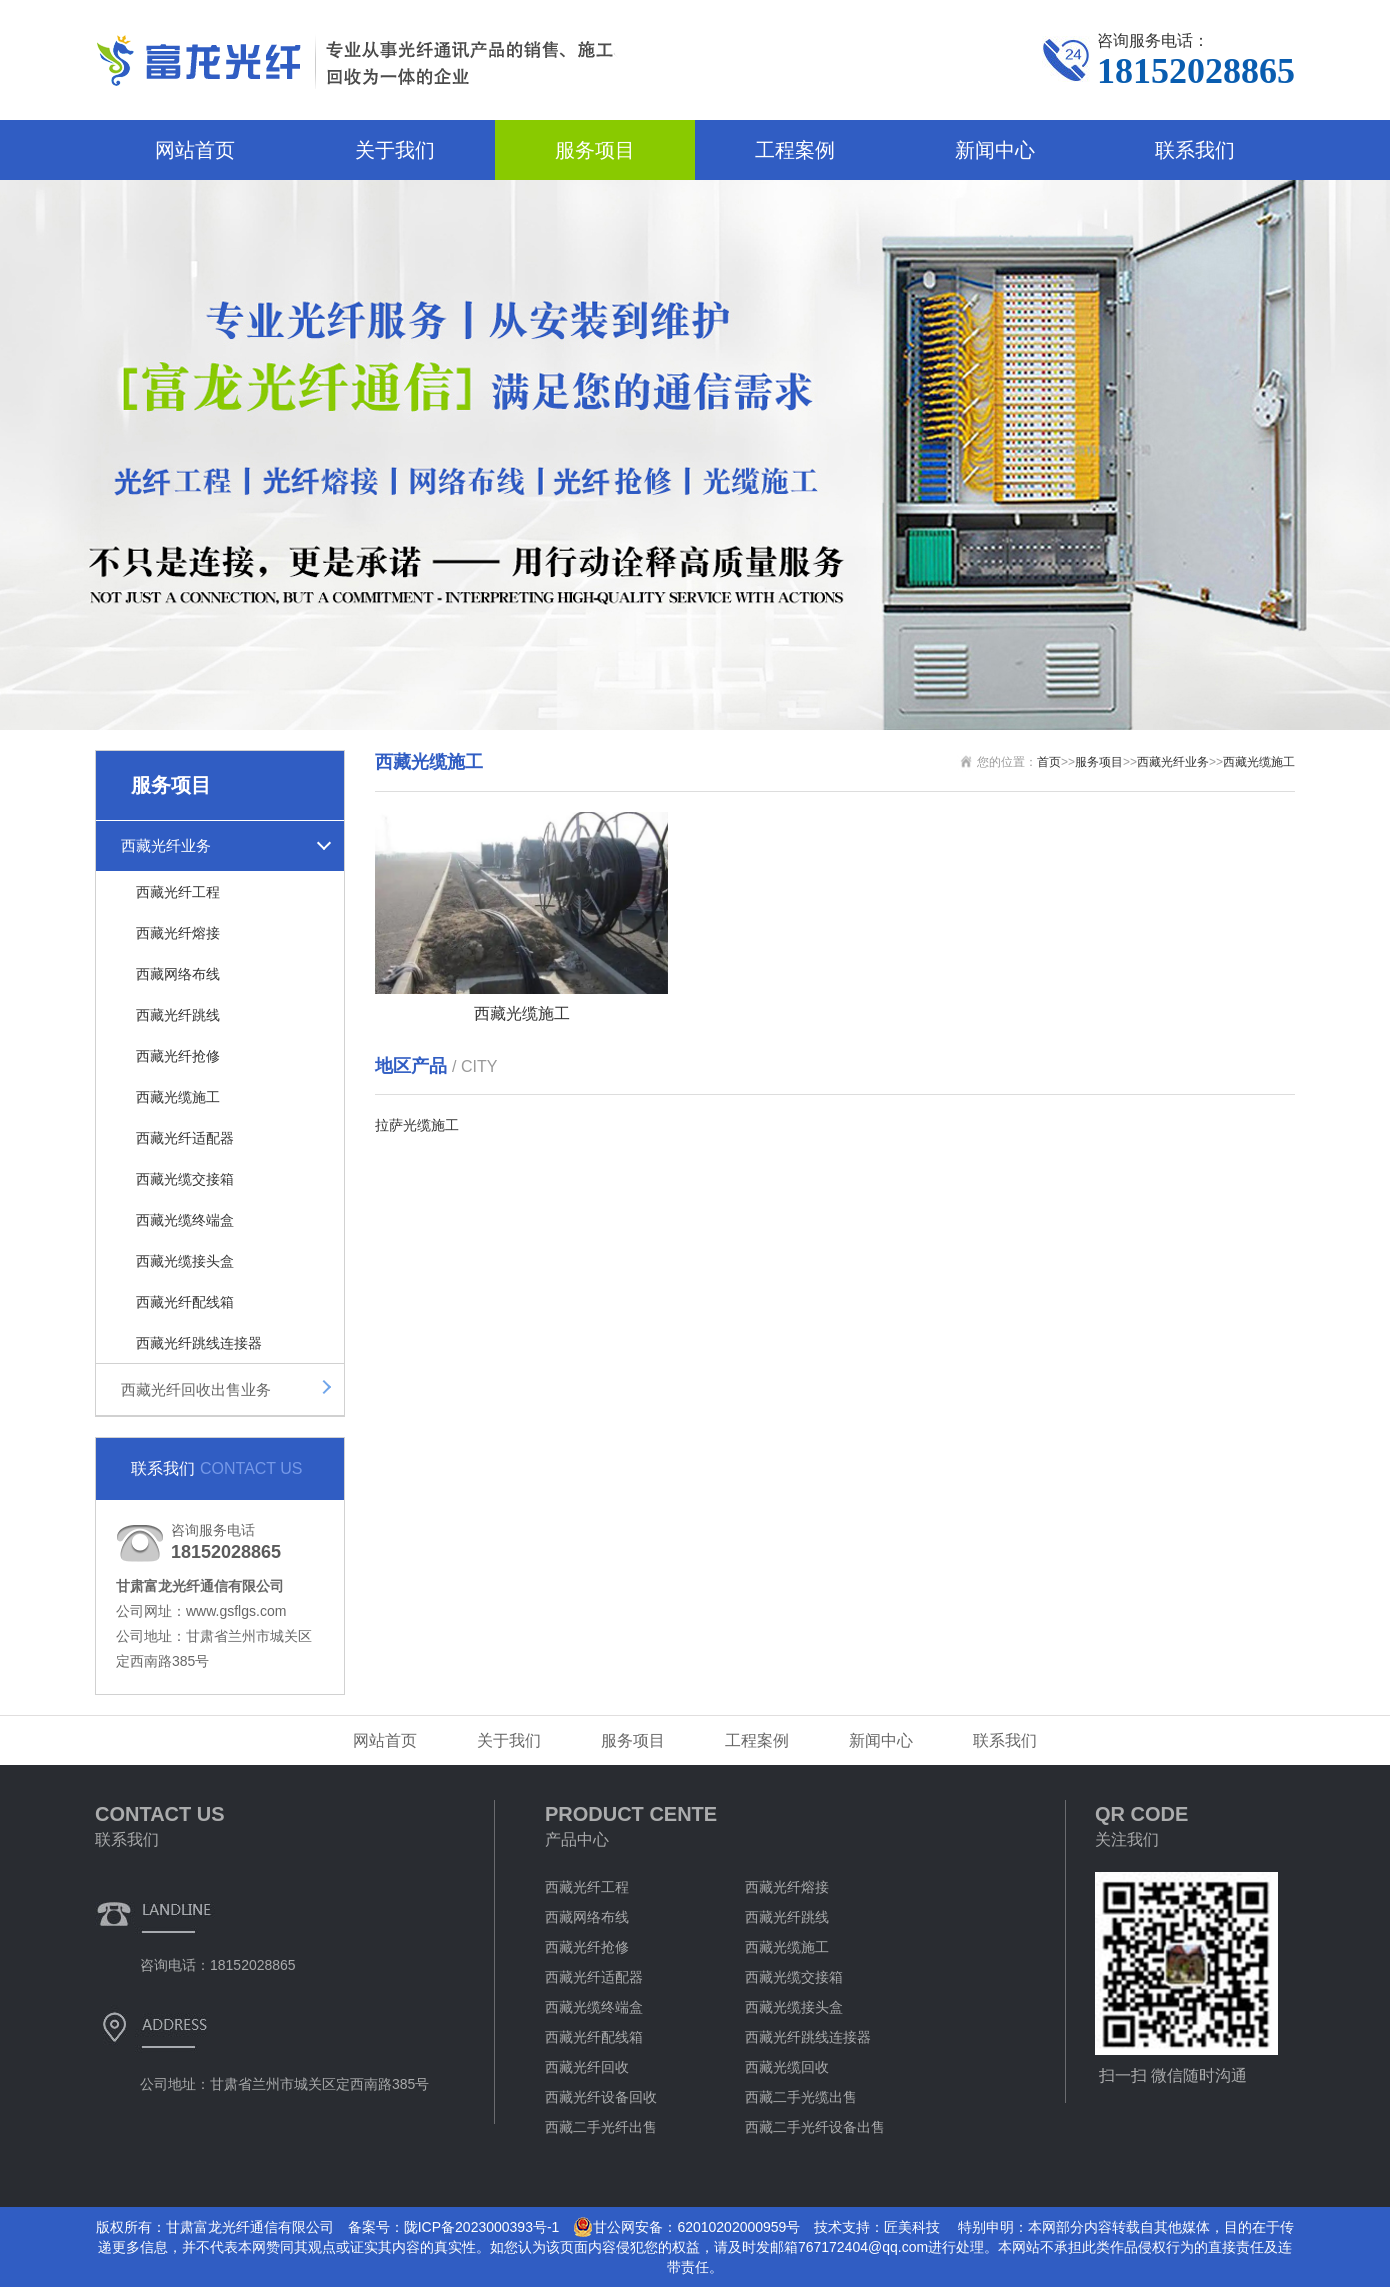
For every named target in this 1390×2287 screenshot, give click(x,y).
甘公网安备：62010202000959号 (686, 2227)
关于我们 (395, 150)
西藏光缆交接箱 (185, 1179)
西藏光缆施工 (178, 1097)
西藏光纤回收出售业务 (196, 1389)
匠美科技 (912, 2227)
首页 (1049, 762)
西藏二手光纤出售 (601, 2127)
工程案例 (795, 150)
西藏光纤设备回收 (601, 2097)
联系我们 (1195, 150)
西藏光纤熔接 (178, 933)
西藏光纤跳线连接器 (199, 1343)
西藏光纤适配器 (185, 1138)
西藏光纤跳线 (178, 1015)
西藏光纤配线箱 (185, 1302)
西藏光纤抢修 (178, 1056)
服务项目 (595, 150)
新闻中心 (995, 150)
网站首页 (195, 150)
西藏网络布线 (178, 974)
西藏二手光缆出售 (801, 2097)
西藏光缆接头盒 (185, 1261)
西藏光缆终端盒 (185, 1220)
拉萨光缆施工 (417, 1125)
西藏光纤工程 (178, 892)
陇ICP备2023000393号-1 (482, 2227)
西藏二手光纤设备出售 (815, 2127)
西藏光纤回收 (587, 2067)
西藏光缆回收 (787, 2067)
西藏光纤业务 (166, 845)
